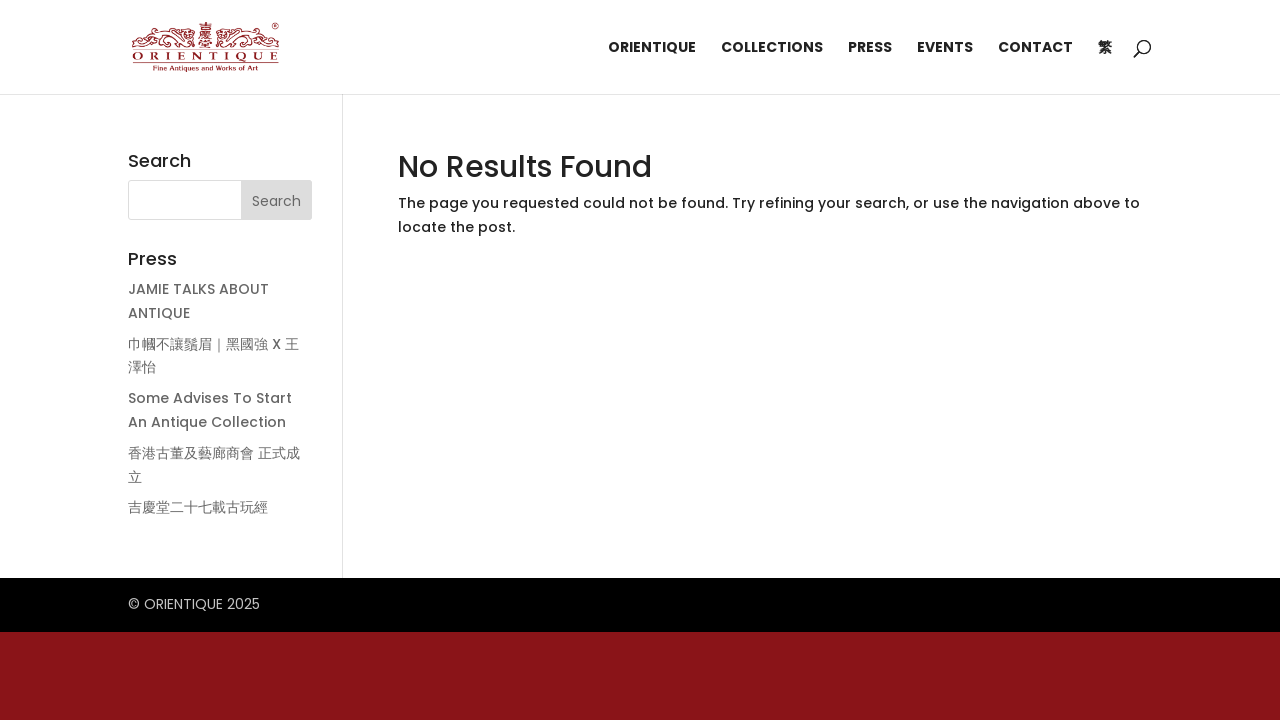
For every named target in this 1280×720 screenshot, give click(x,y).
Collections (772, 48)
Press (870, 48)
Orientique (652, 48)
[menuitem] (1105, 67)
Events (945, 48)
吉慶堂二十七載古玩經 (198, 507)
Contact (1035, 48)
